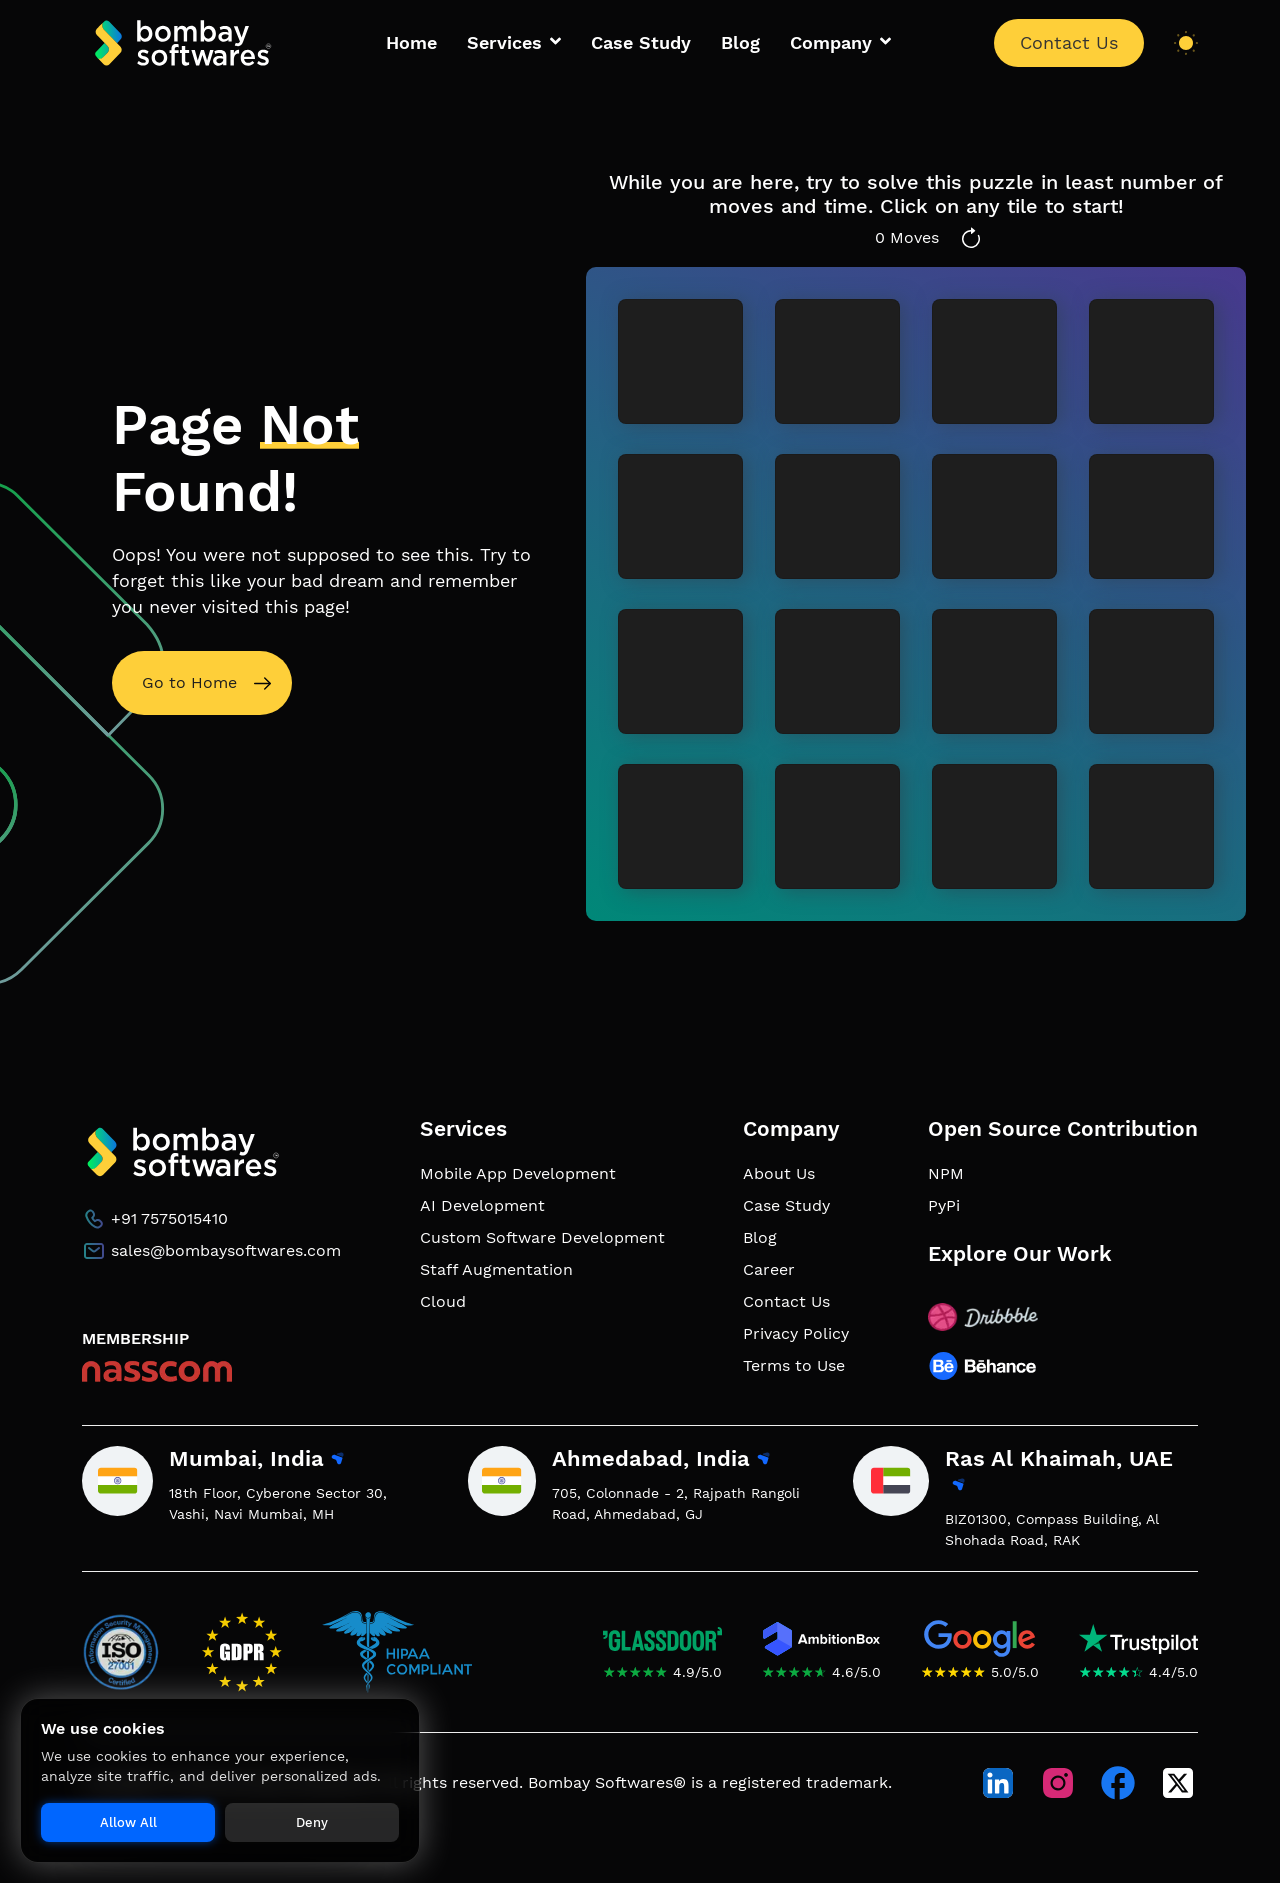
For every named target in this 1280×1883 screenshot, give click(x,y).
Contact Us (1069, 43)
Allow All (128, 1822)
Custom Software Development (542, 1237)
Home (411, 43)
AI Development (482, 1205)
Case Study (641, 43)
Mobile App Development (518, 1173)
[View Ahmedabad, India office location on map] (762, 1460)
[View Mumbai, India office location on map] (336, 1460)
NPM (946, 1173)
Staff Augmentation (496, 1269)
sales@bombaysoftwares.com (226, 1250)
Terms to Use (794, 1365)
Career (769, 1269)
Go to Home (189, 682)
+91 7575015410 (169, 1218)
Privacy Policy (796, 1333)
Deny (312, 1822)
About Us (779, 1173)
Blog (740, 43)
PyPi (944, 1205)
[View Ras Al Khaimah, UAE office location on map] (957, 1486)
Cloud (443, 1301)
